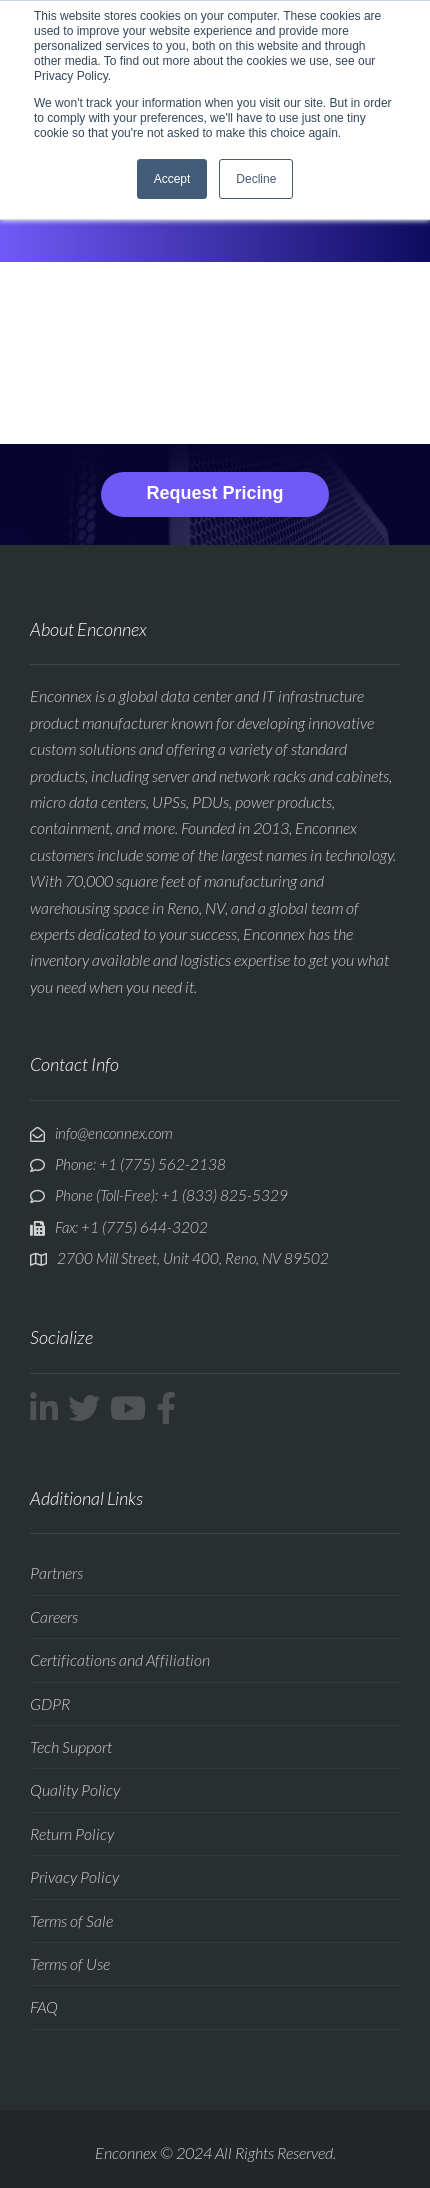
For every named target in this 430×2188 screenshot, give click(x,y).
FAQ (44, 2006)
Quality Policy (75, 1789)
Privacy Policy (74, 1876)
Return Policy (72, 1833)
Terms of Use (70, 1963)
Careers (54, 1616)
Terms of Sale (71, 1920)
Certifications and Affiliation (120, 1659)
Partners (56, 1572)
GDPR (50, 1703)
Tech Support (71, 1746)
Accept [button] (172, 179)
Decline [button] (256, 179)
